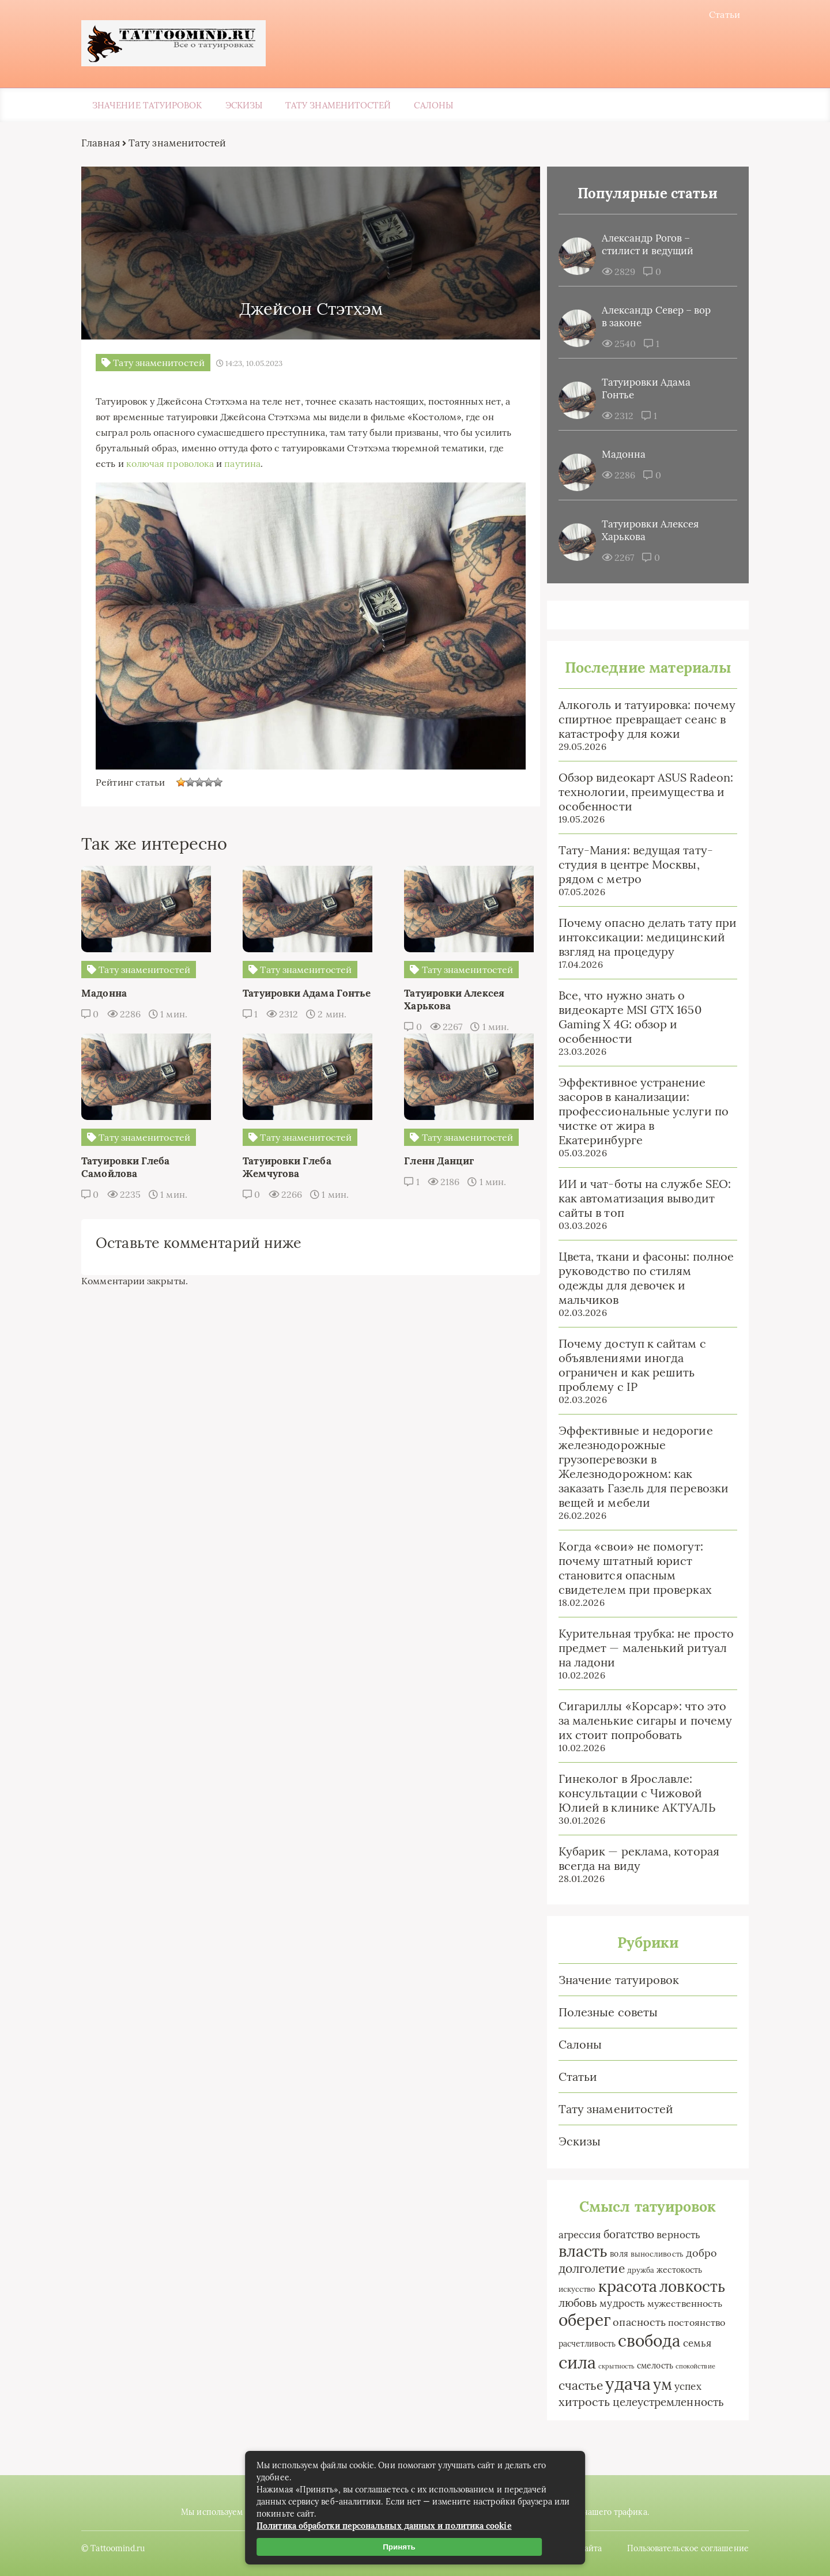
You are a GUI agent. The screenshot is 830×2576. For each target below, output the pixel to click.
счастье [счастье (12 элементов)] (575, 2386)
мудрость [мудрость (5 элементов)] (617, 2304)
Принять (402, 2547)
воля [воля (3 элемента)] (614, 2255)
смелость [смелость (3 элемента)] (650, 2367)
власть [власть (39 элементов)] (577, 2252)
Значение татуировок (147, 106)
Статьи (719, 14)
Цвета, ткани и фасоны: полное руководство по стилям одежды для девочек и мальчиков (641, 1279)
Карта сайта (572, 2547)
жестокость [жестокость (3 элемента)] (674, 2271)
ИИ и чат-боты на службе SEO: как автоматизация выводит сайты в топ (639, 1199)
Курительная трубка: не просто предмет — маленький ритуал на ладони (641, 1648)
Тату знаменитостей (338, 106)
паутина (312, 462)
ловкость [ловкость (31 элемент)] (687, 2287)
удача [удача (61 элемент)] (623, 2385)
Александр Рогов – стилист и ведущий (642, 245)
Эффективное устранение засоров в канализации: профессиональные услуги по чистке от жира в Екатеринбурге (638, 1112)
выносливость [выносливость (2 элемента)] (651, 2255)
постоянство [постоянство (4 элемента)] (691, 2323)
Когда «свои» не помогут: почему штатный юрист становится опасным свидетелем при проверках (630, 1569)
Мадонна (619, 455)
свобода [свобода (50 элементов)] (644, 2342)
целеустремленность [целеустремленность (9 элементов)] (663, 2403)
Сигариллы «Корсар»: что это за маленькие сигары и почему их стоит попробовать (640, 1721)
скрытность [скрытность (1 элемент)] (611, 2367)
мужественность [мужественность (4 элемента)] (679, 2304)
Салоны (433, 106)
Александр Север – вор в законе (651, 317)
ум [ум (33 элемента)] (657, 2385)
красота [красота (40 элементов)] (622, 2287)
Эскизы (243, 106)
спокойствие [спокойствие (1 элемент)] (690, 2367)
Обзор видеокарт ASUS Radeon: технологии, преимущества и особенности (640, 792)
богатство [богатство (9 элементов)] (624, 2235)
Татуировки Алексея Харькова (645, 531)
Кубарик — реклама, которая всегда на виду (633, 1859)
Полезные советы (602, 2013)
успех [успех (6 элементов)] (682, 2387)
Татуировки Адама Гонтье (641, 389)
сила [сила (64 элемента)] (572, 2363)
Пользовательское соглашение (683, 2547)
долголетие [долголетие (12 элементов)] (586, 2269)
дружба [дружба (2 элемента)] (635, 2271)
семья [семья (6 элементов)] (692, 2344)
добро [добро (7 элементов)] (696, 2254)
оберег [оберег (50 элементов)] (579, 2321)
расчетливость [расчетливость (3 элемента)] (581, 2345)
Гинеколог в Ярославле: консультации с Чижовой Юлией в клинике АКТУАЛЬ (631, 1794)
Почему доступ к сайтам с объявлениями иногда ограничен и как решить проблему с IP (627, 1366)
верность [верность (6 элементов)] (674, 2235)
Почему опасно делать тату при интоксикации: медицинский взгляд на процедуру (642, 938)
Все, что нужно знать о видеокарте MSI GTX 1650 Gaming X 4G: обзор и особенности (624, 1018)
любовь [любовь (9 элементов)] (572, 2304)
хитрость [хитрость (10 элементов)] (579, 2403)
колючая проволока (240, 462)
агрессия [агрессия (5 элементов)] (574, 2236)
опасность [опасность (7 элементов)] (634, 2323)
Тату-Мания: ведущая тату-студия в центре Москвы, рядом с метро (630, 865)
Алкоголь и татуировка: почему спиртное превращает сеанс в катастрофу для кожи (641, 720)
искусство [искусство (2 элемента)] (572, 2290)
